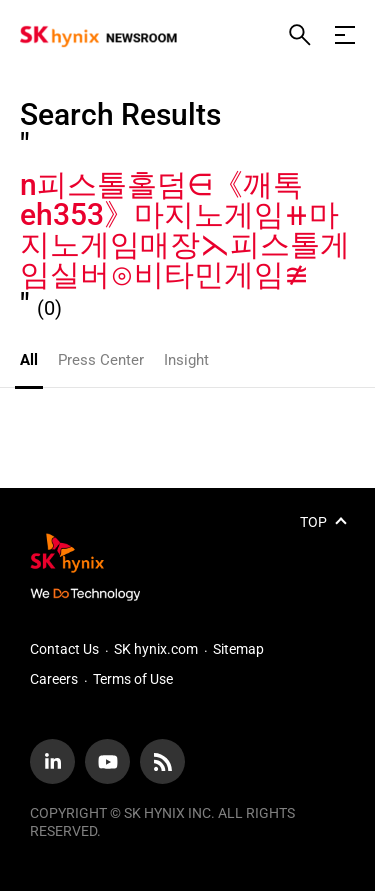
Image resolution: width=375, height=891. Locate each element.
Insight (186, 360)
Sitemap (238, 649)
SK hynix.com (156, 649)
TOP (313, 522)
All (29, 360)
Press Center (101, 360)
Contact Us (64, 649)
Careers (54, 679)
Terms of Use (133, 679)
